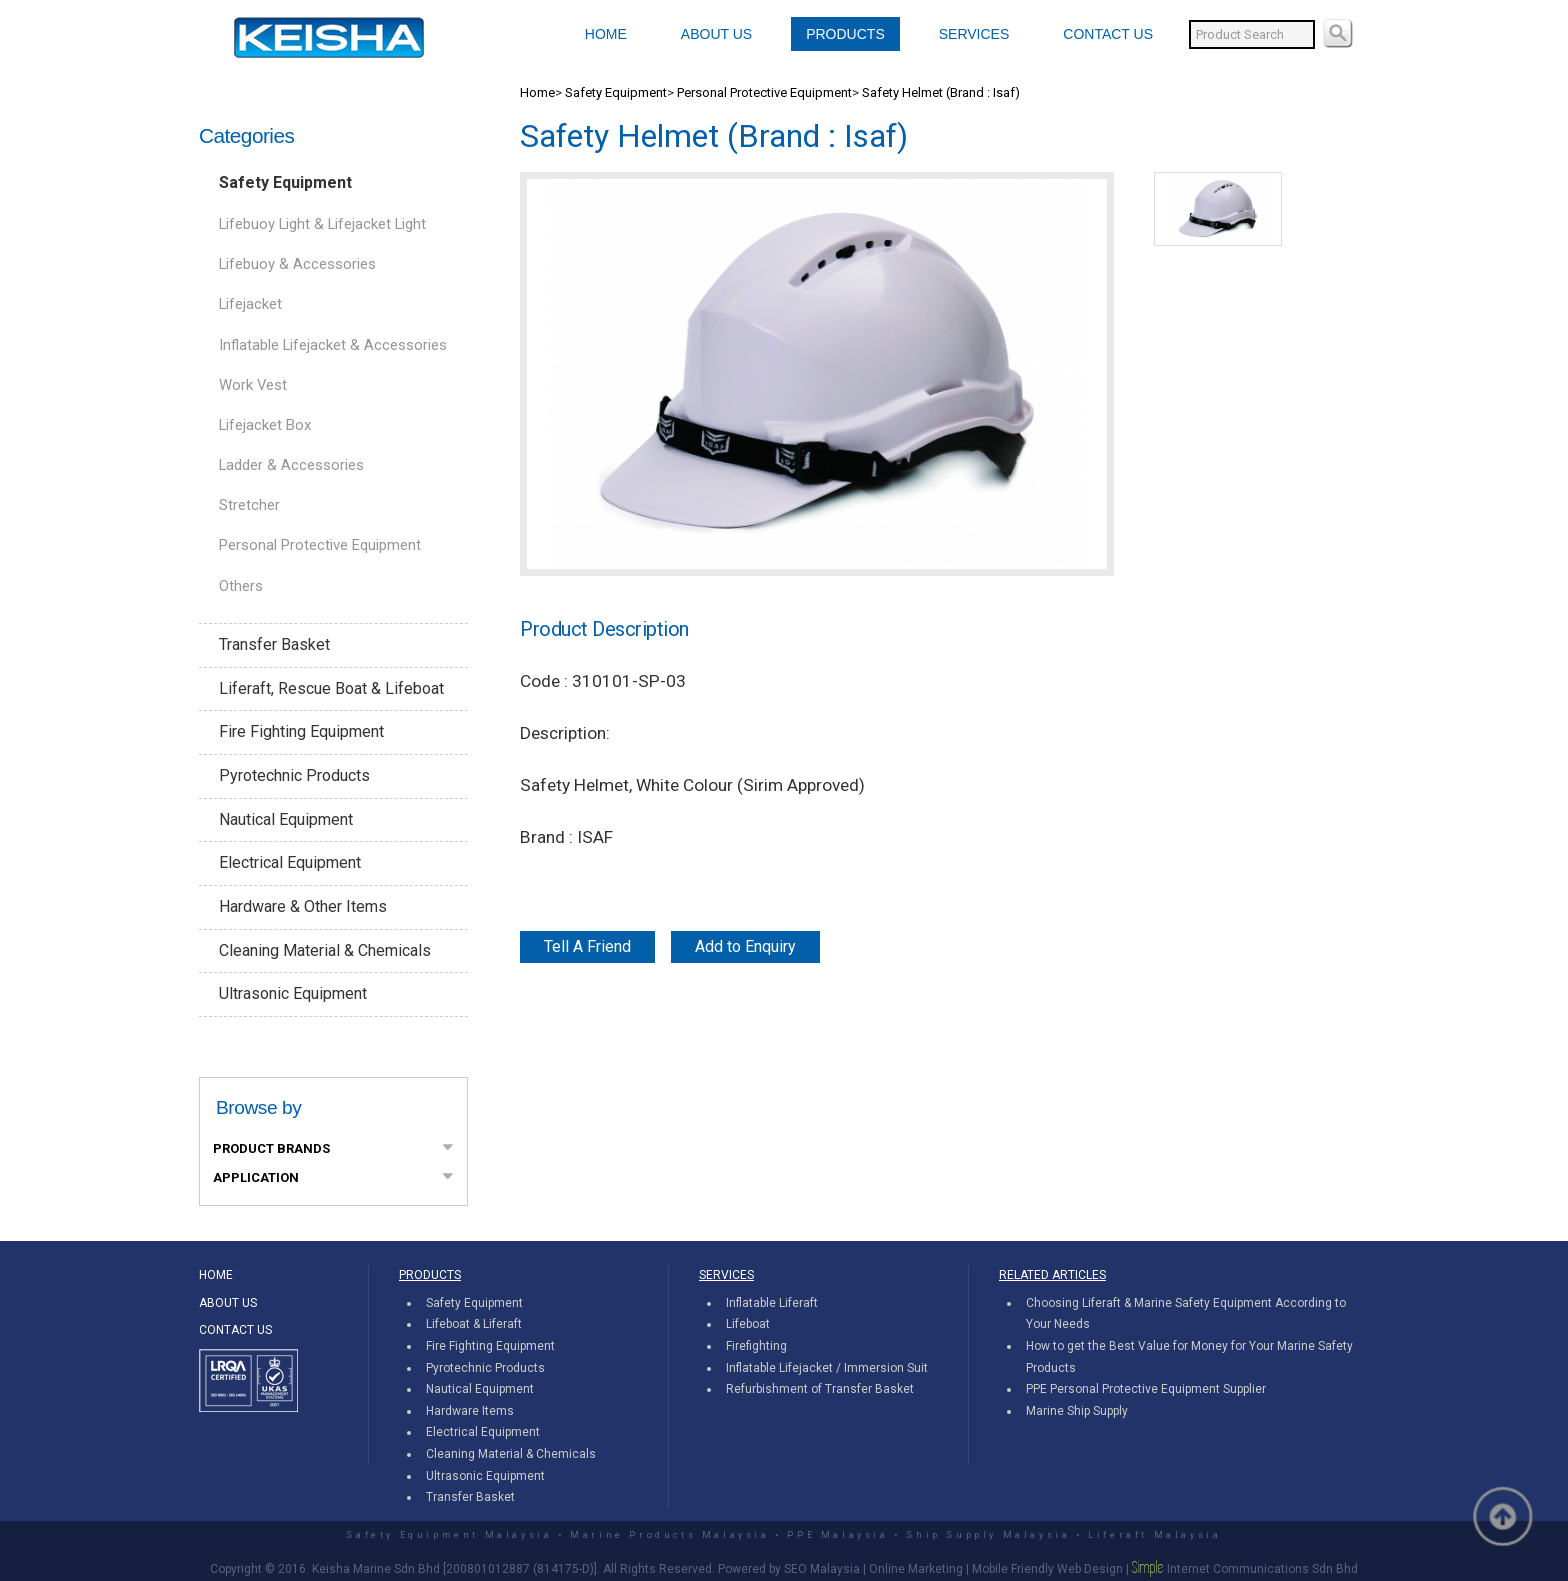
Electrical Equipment (290, 862)
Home (537, 92)
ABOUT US (716, 34)
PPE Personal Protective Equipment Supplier (1146, 1389)
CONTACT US (1108, 34)
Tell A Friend (587, 946)
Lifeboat (748, 1324)
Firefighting (756, 1346)
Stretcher (249, 505)
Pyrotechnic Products (294, 775)
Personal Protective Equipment (320, 545)
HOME (606, 34)
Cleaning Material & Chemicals (325, 950)
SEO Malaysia (822, 1569)
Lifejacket (250, 304)
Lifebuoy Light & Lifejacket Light (322, 224)
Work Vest (253, 385)
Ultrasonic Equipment (293, 993)
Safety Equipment (285, 182)
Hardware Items (470, 1411)
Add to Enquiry (745, 946)
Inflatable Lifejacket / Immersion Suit (827, 1368)
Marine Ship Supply (1077, 1411)
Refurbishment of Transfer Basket (820, 1389)
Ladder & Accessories (291, 465)
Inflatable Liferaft (772, 1303)
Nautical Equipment (286, 819)
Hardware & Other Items (303, 906)
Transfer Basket (274, 644)
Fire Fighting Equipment (301, 731)
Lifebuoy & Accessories (297, 264)
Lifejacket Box (265, 425)
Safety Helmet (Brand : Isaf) (941, 92)
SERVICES (974, 34)
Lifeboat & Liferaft (474, 1324)
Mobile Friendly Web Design (1047, 1569)
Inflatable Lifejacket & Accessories (333, 345)
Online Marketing (916, 1569)
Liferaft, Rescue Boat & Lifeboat (331, 688)
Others (241, 586)
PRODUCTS (845, 34)
